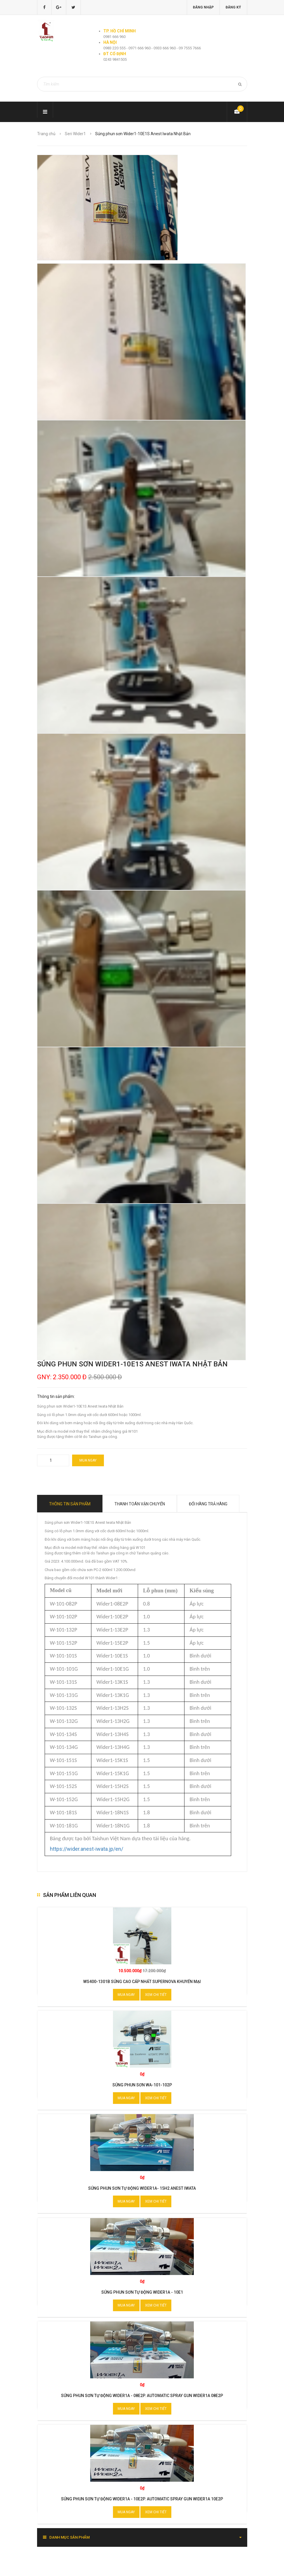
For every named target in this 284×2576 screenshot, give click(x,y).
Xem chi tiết (156, 1995)
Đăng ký (233, 7)
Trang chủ (46, 133)
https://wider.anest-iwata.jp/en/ (86, 1849)
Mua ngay (88, 1460)
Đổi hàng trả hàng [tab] (208, 1504)
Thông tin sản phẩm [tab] (69, 1504)
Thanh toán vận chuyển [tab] (139, 1504)
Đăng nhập (203, 7)
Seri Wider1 (75, 133)
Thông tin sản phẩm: (56, 1396)
